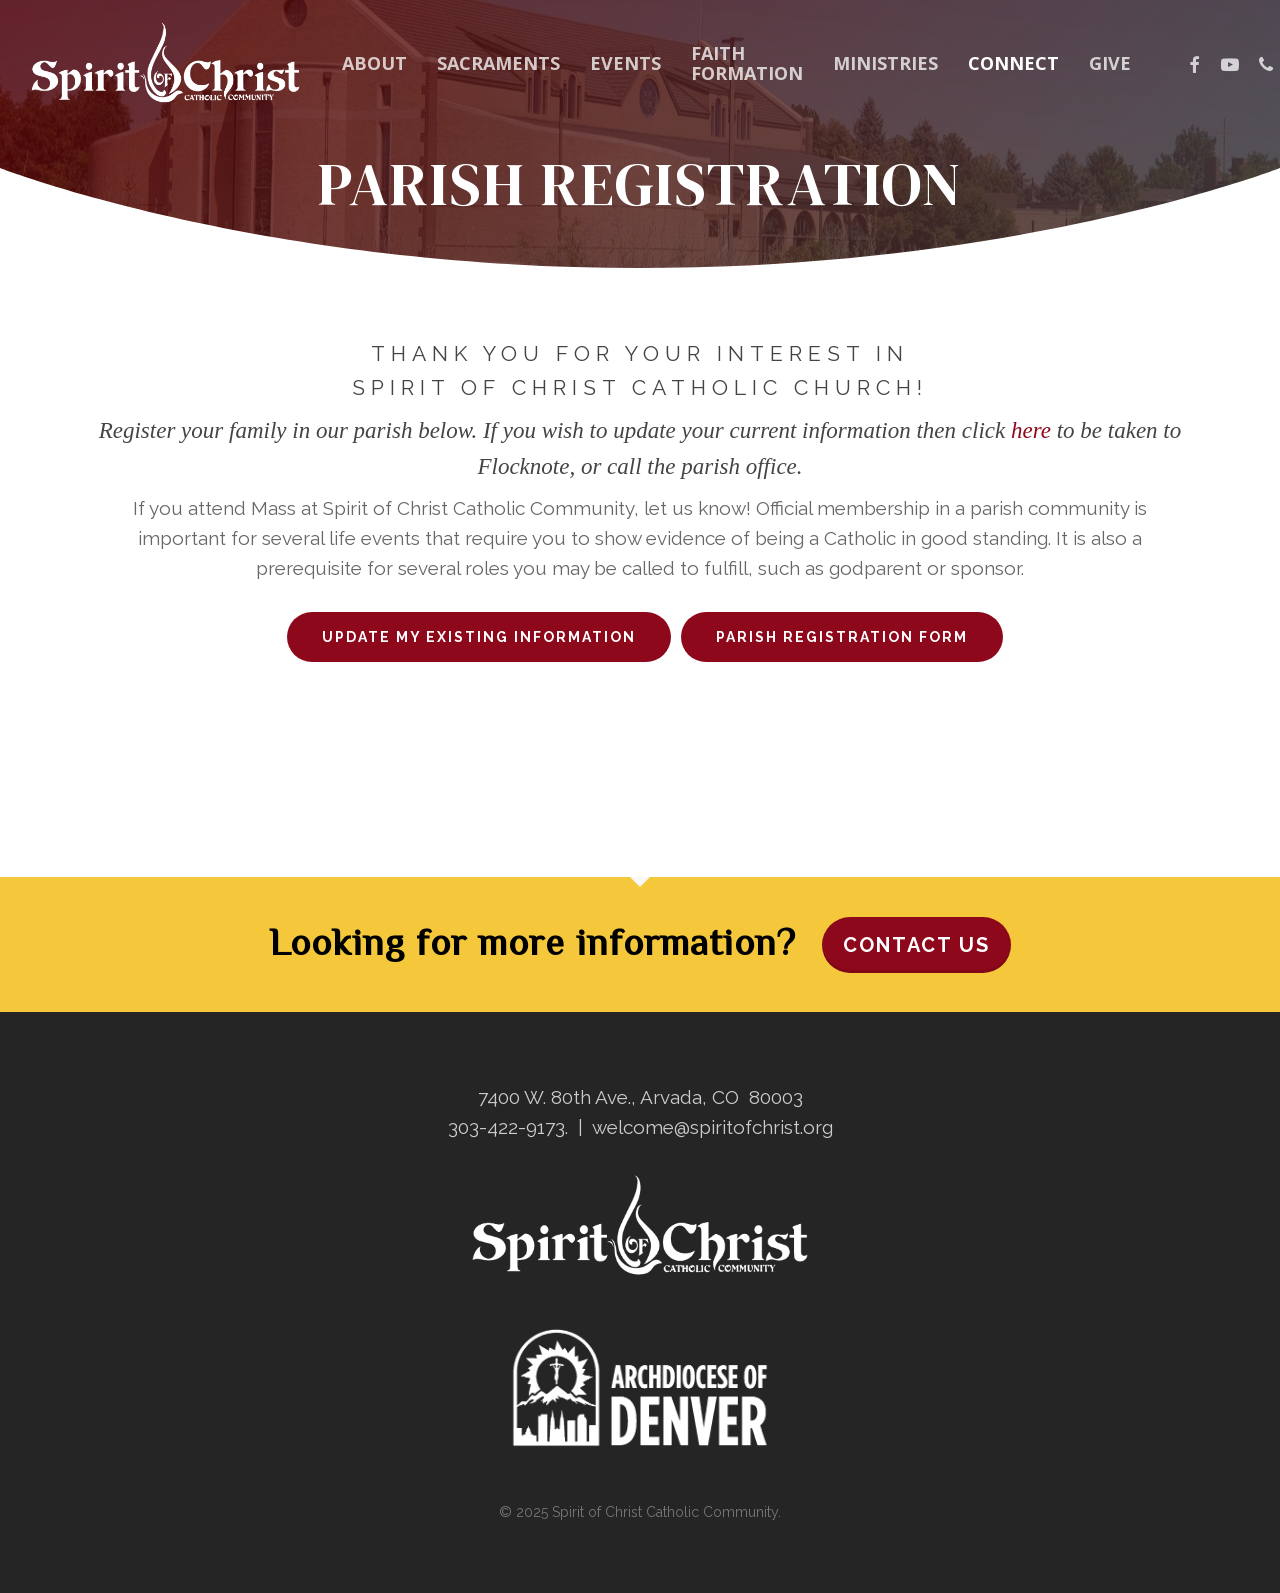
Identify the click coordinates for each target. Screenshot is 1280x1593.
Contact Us (916, 945)
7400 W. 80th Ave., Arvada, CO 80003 (640, 1097)
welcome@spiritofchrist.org (712, 1127)
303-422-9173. (508, 1127)
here (1031, 430)
